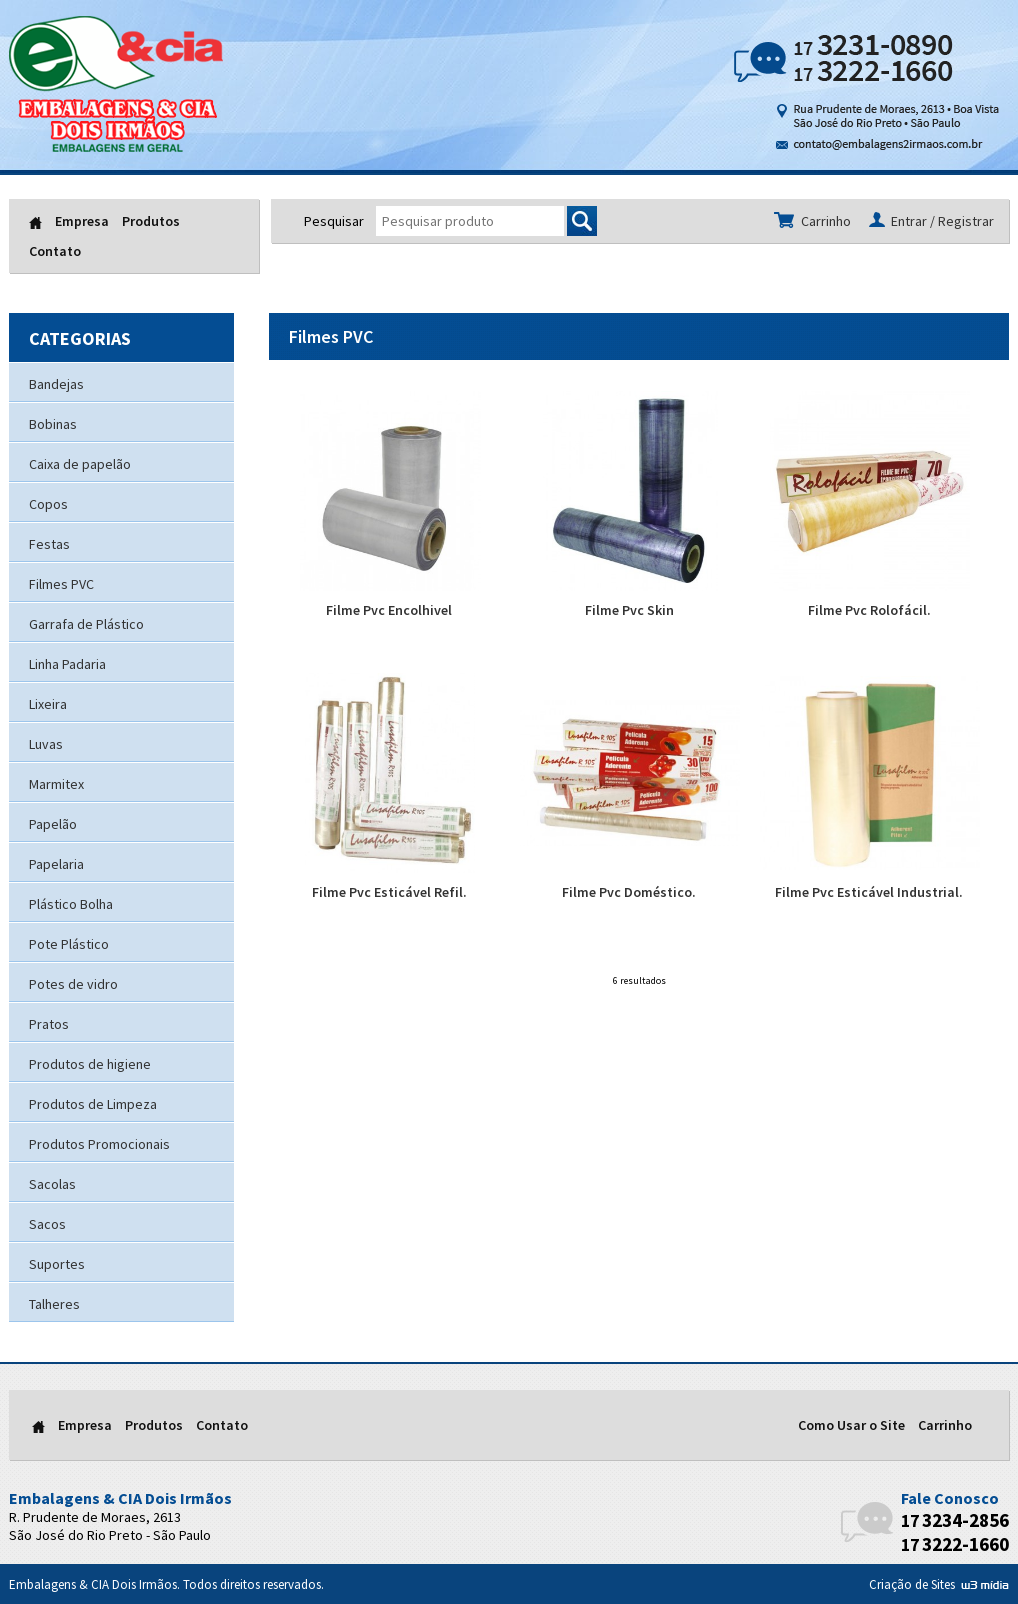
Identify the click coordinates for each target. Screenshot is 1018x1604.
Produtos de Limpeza (93, 1104)
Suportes (57, 1264)
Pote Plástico (69, 944)
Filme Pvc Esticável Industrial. (870, 787)
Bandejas (56, 384)
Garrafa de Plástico (86, 624)
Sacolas (52, 1184)
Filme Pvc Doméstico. (630, 787)
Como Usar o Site (851, 1425)
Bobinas (53, 424)
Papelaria (56, 864)
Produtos (151, 221)
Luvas (46, 744)
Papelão (53, 824)
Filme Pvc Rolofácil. (870, 505)
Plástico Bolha (71, 904)
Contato (55, 251)
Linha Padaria (67, 664)
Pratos (49, 1024)
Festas (49, 544)
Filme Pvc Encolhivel (390, 505)
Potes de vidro (73, 984)
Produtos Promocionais (99, 1144)
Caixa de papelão (80, 464)
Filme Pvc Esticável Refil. (390, 787)
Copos (48, 504)
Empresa (82, 221)
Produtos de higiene (90, 1064)
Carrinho (945, 1425)
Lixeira (48, 704)
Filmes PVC (61, 584)
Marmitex (56, 784)
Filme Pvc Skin (630, 505)
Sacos (47, 1224)
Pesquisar (334, 221)
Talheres (54, 1304)
